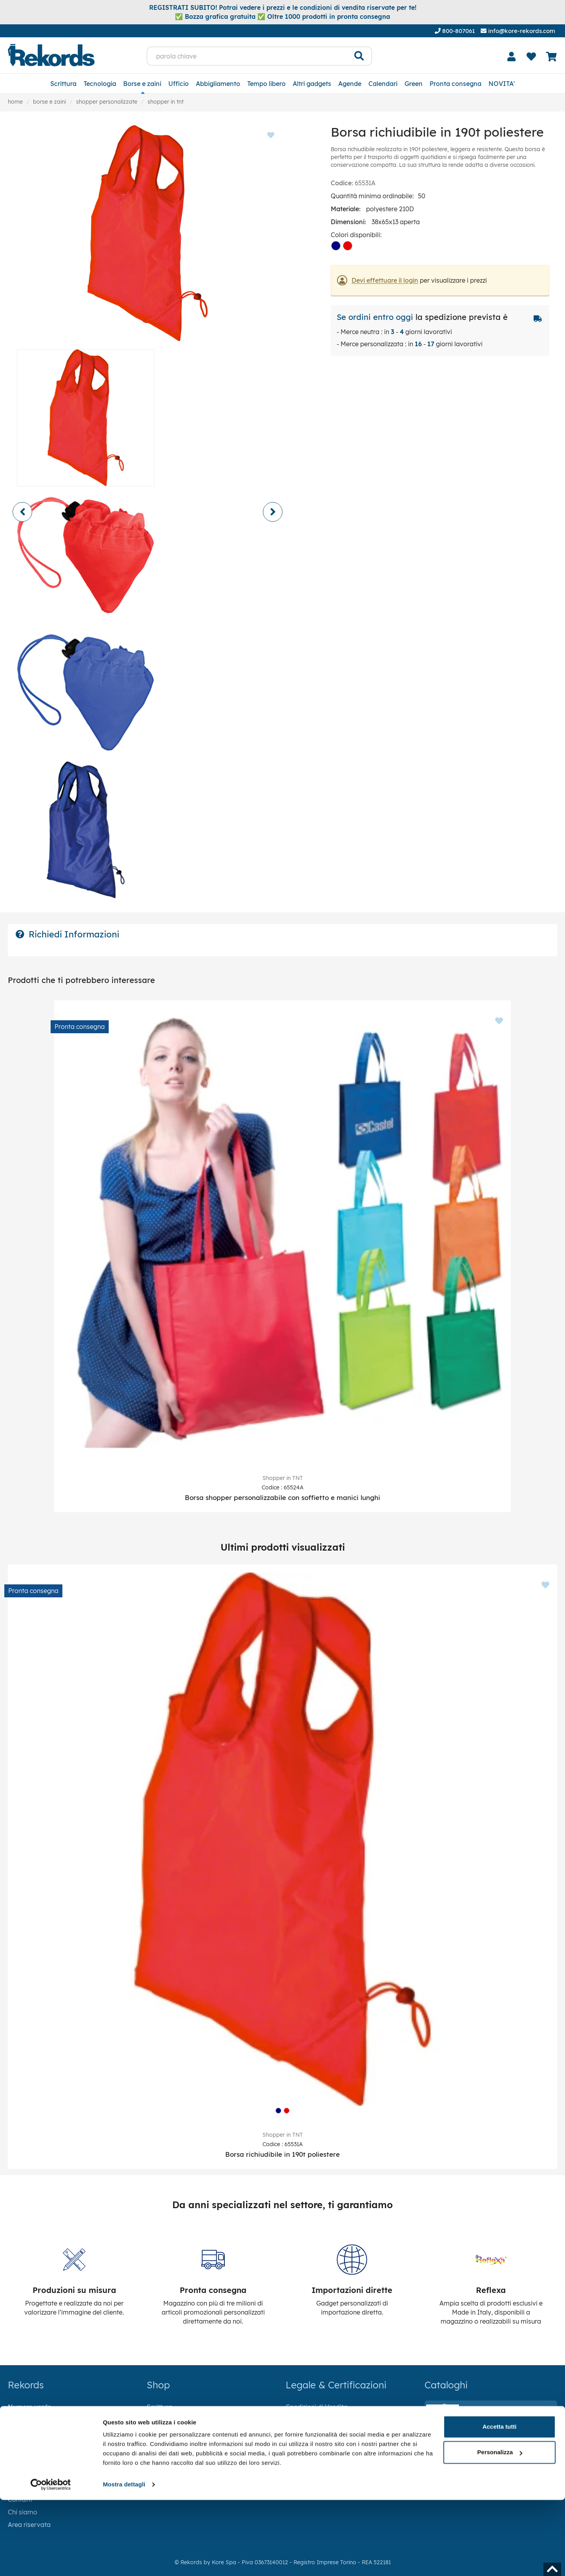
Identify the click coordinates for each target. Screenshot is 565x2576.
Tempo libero (266, 84)
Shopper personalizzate (106, 101)
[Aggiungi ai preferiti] (495, 1013)
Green (414, 84)
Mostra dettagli (124, 2560)
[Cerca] (359, 56)
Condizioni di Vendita (317, 2407)
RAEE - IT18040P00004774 (326, 2470)
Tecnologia (100, 84)
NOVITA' (501, 84)
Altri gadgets (312, 84)
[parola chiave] (247, 56)
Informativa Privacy (315, 2419)
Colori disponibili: (356, 235)
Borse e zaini (142, 84)
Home (15, 101)
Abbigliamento (218, 84)
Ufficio (178, 84)
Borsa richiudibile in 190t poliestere (282, 2154)
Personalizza (499, 2528)
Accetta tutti (500, 2502)
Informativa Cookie (315, 2432)
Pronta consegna (455, 84)
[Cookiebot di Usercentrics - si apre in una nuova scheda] (50, 2561)
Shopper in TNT (166, 101)
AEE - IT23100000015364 (322, 2457)
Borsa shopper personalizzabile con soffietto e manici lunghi (282, 1497)
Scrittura (63, 84)
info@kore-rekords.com (518, 31)
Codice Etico (304, 2444)
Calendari (382, 84)
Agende (349, 84)
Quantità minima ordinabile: (372, 196)
